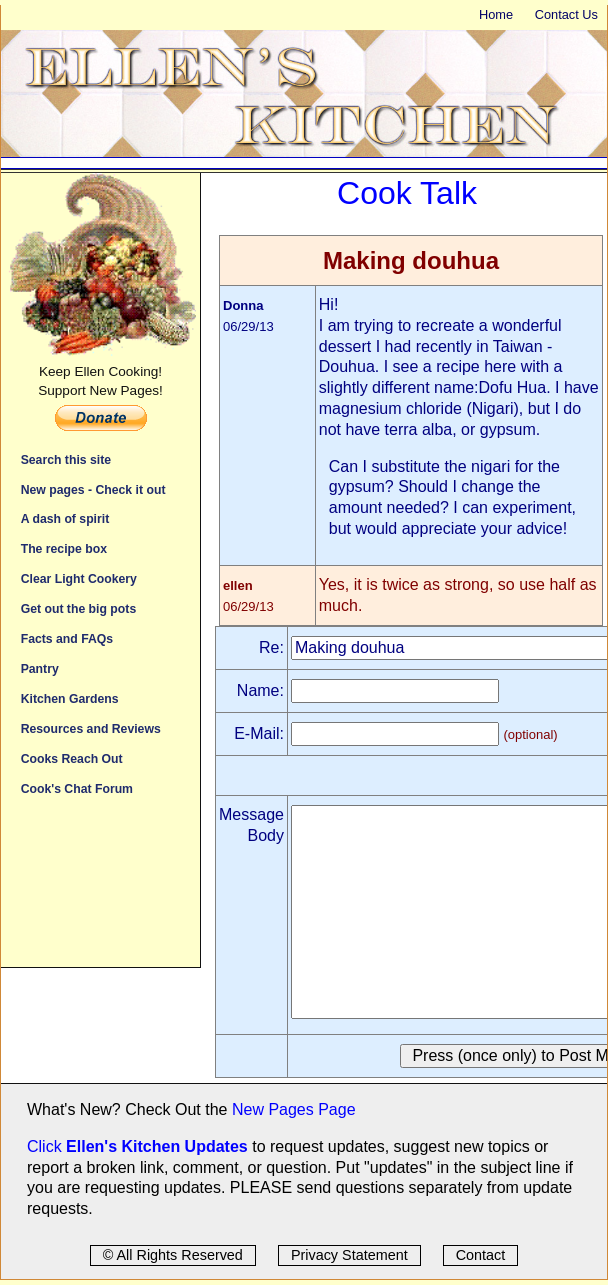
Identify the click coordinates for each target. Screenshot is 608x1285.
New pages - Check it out (93, 489)
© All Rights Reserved (173, 1255)
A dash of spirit (65, 518)
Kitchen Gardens (70, 698)
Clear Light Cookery (79, 578)
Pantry (40, 668)
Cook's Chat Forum (77, 788)
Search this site (66, 459)
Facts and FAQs (67, 638)
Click (46, 1146)
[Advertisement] (100, 892)
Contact (481, 1255)
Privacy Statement (349, 1255)
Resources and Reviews (91, 728)
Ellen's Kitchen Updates (157, 1146)
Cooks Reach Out (72, 758)
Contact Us (566, 14)
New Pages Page (294, 1109)
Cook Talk (407, 193)
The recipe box (64, 548)
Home (496, 14)
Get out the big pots (79, 608)
